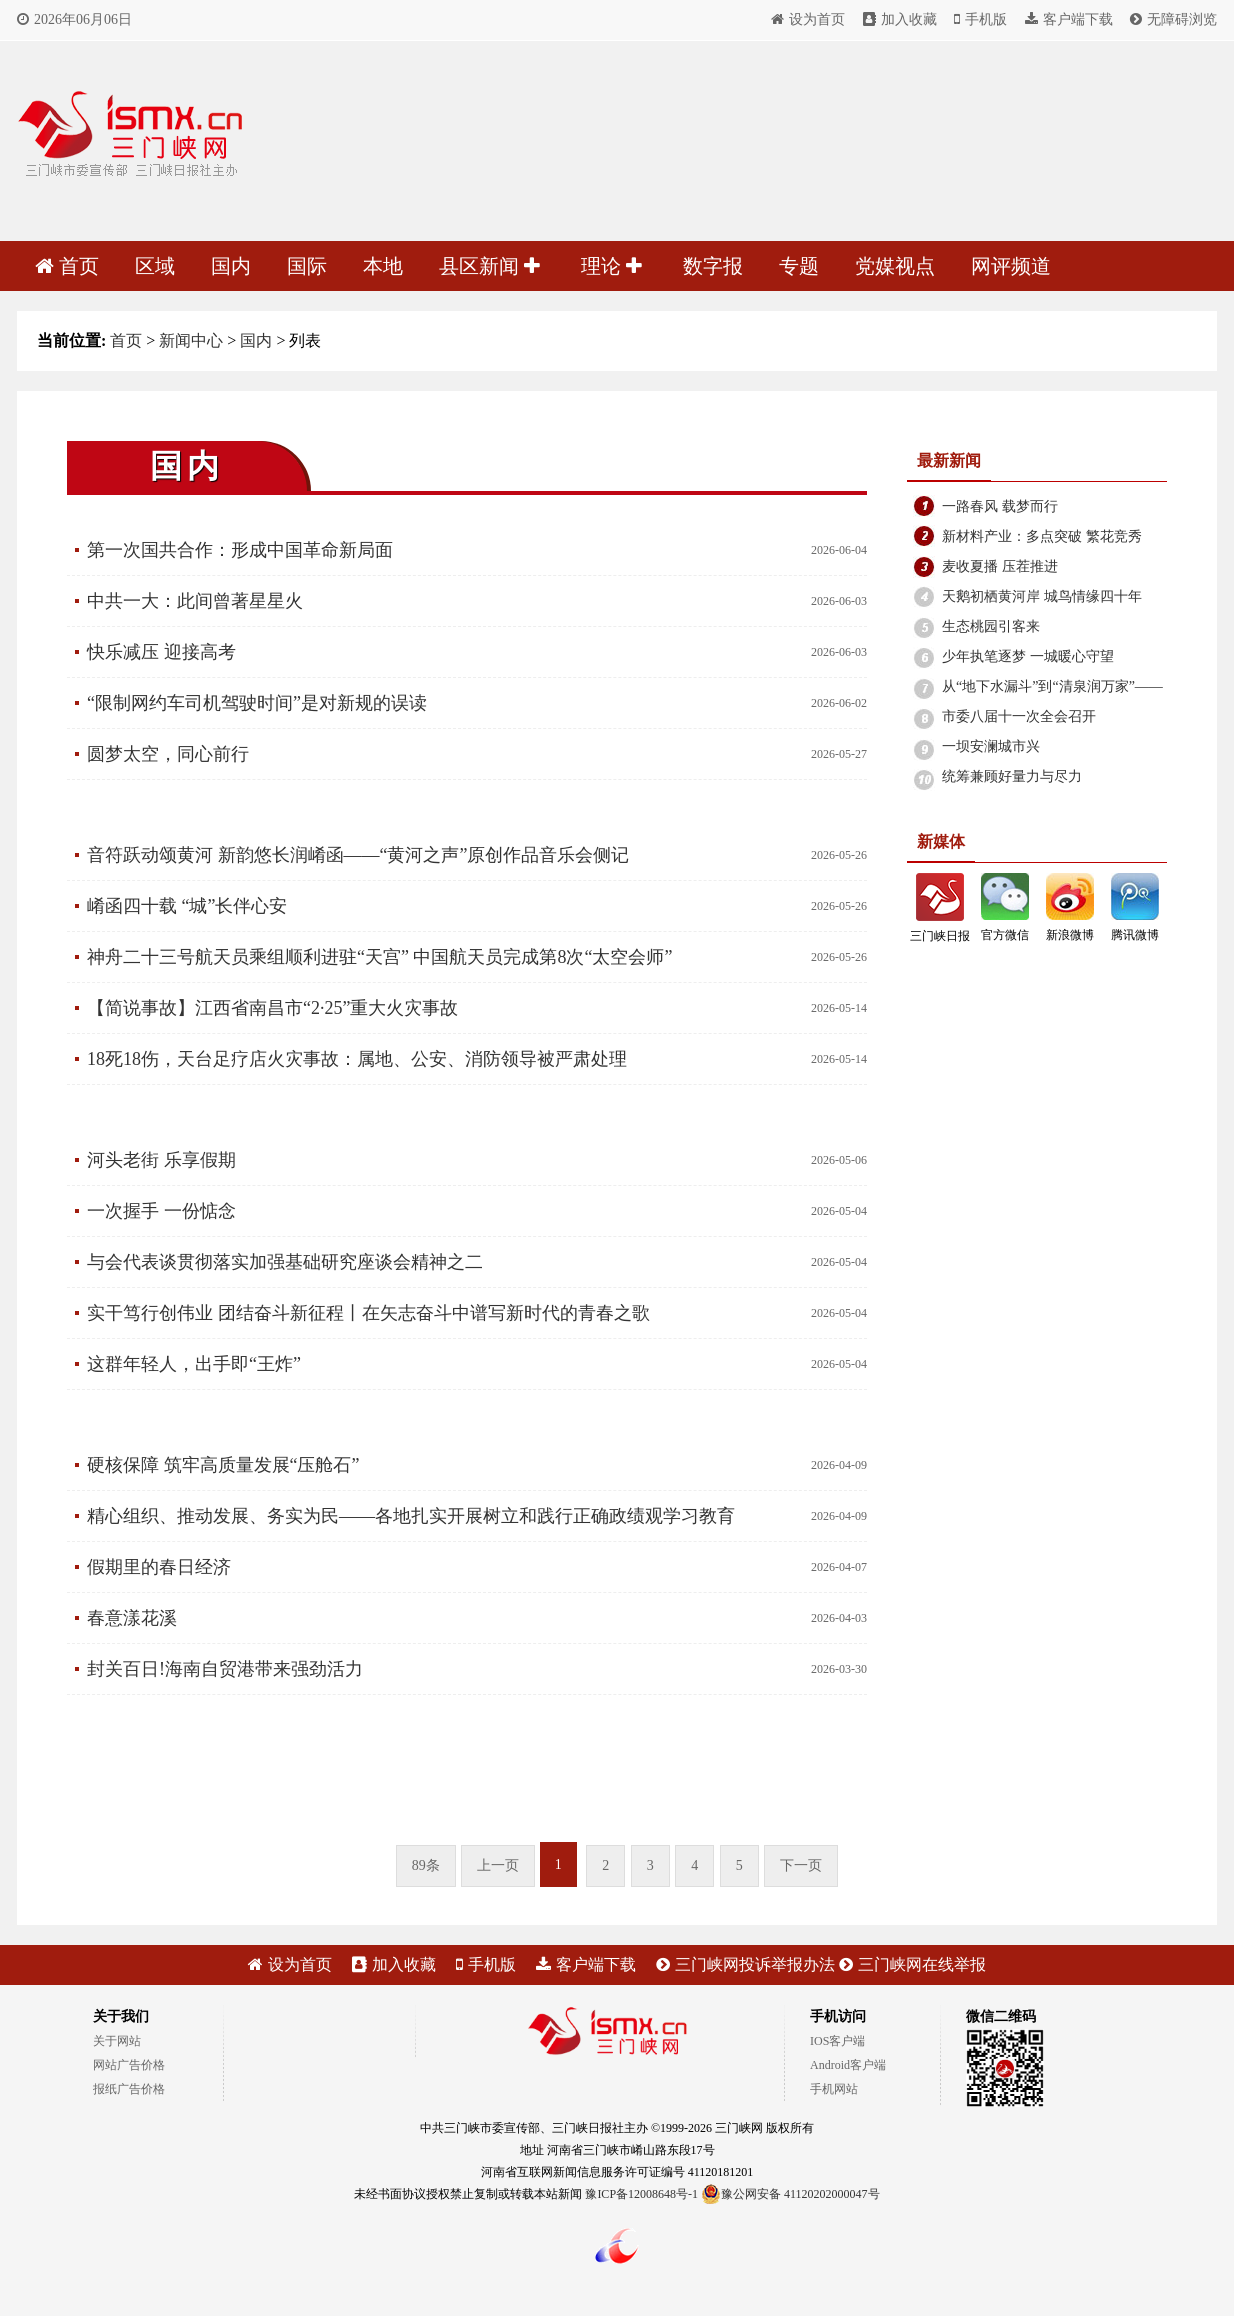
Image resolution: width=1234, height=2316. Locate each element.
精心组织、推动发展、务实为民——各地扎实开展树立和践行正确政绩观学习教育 (411, 1516)
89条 (426, 1865)
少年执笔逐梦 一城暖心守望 (1028, 656)
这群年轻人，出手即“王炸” (194, 1364)
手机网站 (834, 2089)
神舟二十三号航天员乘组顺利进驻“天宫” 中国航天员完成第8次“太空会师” (379, 957)
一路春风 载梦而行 (1000, 506)
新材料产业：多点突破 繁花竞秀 (1042, 536)
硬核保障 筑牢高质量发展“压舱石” (223, 1465)
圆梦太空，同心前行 (168, 754)
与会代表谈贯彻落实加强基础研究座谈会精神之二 (285, 1262)
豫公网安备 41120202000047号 (790, 2194)
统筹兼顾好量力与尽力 (1012, 776)
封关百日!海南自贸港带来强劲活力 (225, 1669)
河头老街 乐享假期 (161, 1160)
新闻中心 (191, 340)
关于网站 (117, 2041)
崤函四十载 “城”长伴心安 (187, 906)
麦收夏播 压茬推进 (1000, 566)
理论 (611, 266)
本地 (383, 266)
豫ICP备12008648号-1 (641, 2194)
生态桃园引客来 (991, 626)
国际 (307, 266)
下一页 (801, 1865)
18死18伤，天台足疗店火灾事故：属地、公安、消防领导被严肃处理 (357, 1059)
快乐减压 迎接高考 (161, 652)
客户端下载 (1069, 19)
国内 (231, 266)
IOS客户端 (837, 2041)
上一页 (498, 1865)
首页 (67, 266)
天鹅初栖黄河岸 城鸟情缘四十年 (1042, 596)
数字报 (713, 266)
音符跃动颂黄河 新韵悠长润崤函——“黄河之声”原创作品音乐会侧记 (358, 855)
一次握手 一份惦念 (161, 1211)
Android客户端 (848, 2065)
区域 (155, 266)
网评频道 (1011, 266)
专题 (799, 266)
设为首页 (808, 19)
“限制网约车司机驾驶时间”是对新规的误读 (257, 703)
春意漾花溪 (132, 1618)
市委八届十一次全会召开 (1019, 716)
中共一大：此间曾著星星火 (195, 601)
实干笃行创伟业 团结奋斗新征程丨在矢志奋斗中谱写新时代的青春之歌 (368, 1313)
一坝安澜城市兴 (991, 746)
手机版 (980, 19)
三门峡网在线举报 (912, 1964)
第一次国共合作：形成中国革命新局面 (240, 550)
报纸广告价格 (129, 2089)
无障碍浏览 (1173, 19)
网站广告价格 (129, 2065)
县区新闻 (489, 266)
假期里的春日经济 (159, 1567)
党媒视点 (895, 266)
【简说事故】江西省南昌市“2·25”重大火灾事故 (272, 1008)
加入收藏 (900, 19)
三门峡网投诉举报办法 (745, 1964)
